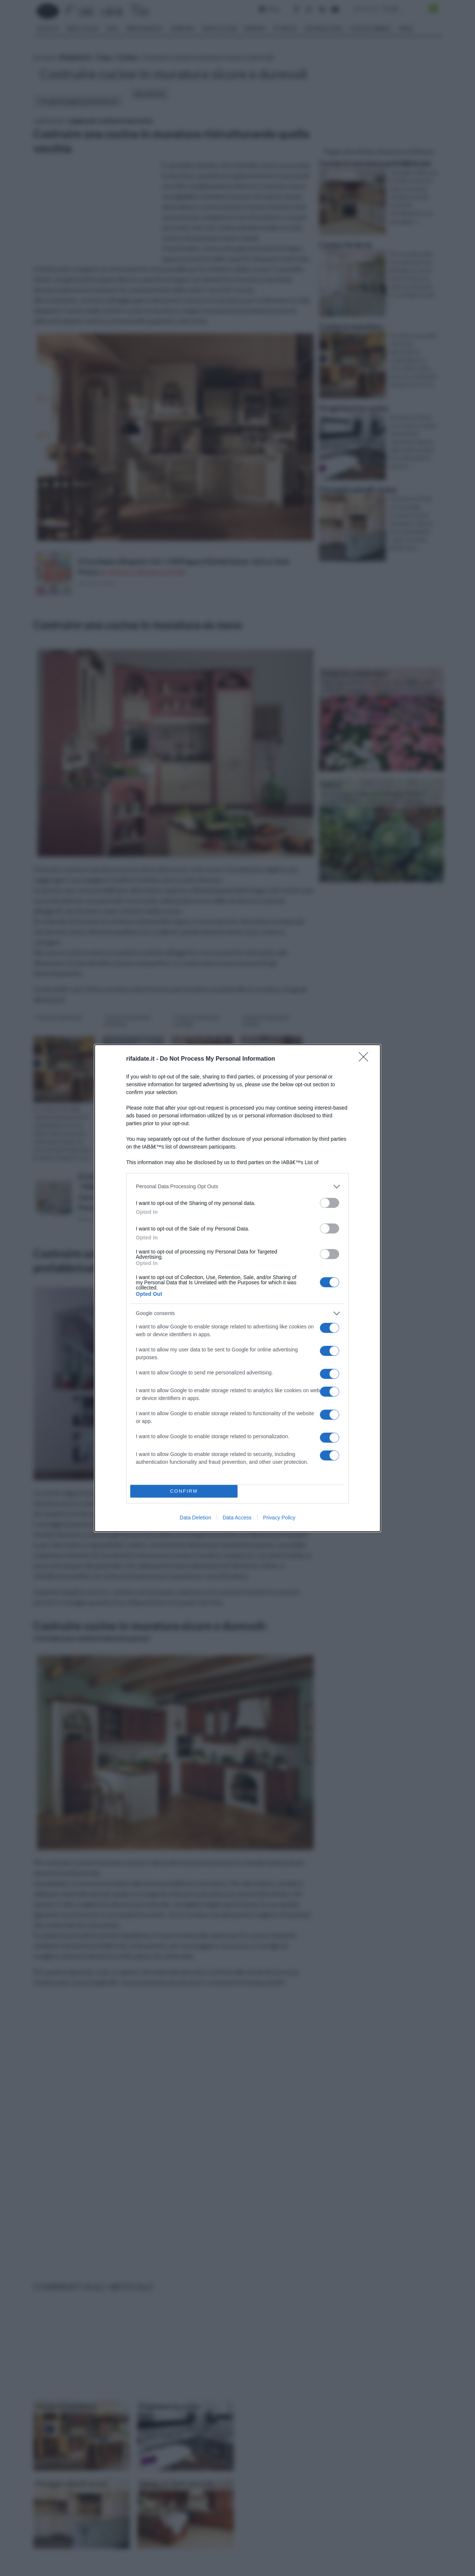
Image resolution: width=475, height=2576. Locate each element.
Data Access (237, 1518)
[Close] (366, 1059)
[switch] (329, 1203)
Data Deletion (195, 1518)
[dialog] (237, 1288)
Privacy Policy (279, 1518)
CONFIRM (184, 1491)
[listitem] (237, 1186)
